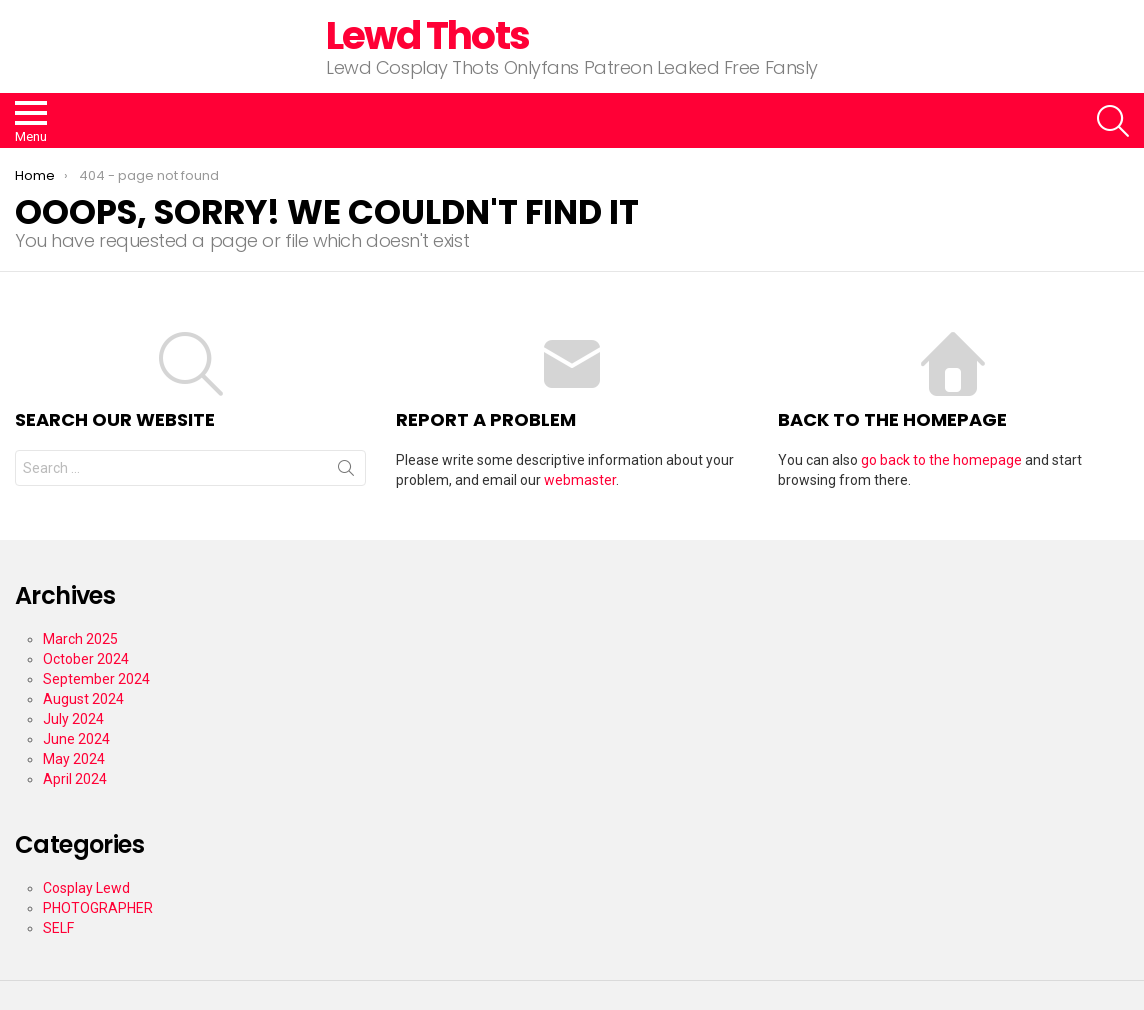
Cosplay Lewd (86, 888)
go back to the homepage (941, 460)
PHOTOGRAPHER (98, 908)
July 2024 (73, 719)
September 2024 (96, 679)
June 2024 (76, 739)
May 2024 (74, 759)
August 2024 (83, 699)
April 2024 (75, 779)
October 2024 (86, 659)
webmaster (580, 480)
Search (346, 472)
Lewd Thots (427, 35)
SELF (58, 928)
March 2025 (80, 639)
